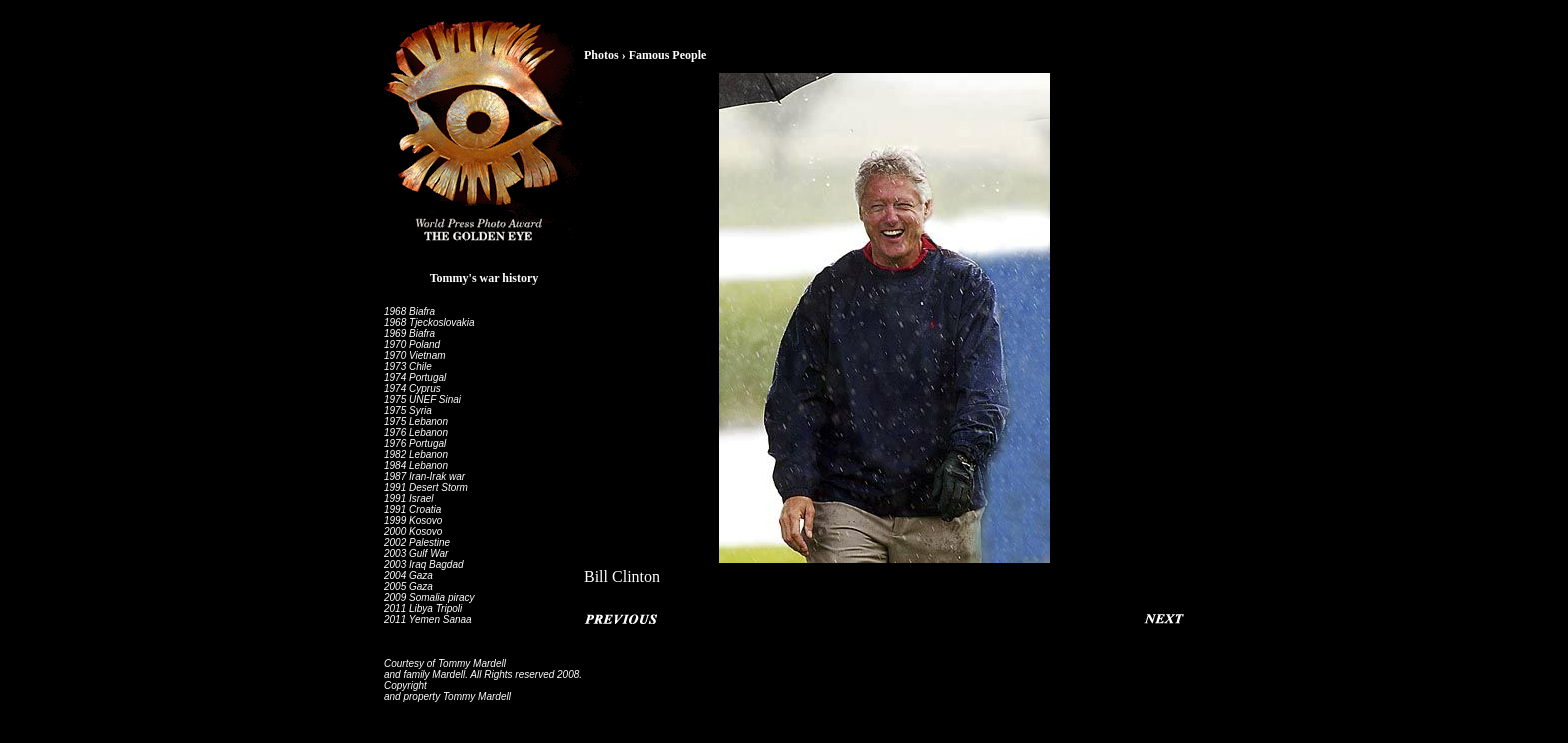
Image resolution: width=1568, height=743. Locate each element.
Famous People (668, 55)
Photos (601, 55)
